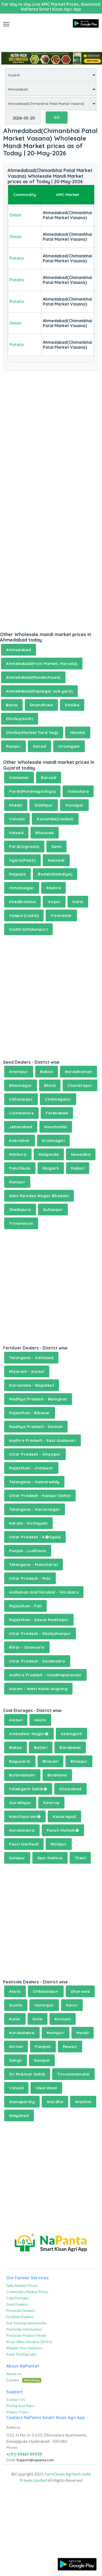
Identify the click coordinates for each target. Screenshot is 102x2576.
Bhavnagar (20, 1085)
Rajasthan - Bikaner (29, 1412)
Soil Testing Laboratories (26, 2323)
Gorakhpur (20, 1802)
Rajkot (77, 1168)
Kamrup (51, 1802)
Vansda (17, 818)
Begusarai (20, 1761)
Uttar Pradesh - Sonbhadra (37, 1661)
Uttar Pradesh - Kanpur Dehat (40, 1495)
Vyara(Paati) (22, 860)
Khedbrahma (22, 901)
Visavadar (61, 915)
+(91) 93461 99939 (24, 2454)
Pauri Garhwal (24, 1844)
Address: (13, 2427)
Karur (72, 2005)
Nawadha (81, 1154)
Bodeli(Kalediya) (55, 874)
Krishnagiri (53, 1140)
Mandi (82, 2032)
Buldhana (57, 1775)
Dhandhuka (41, 704)
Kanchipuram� (25, 1816)
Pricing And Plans (20, 2405)
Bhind (50, 1085)
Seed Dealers (17, 2304)
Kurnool (63, 2018)
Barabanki (70, 1747)
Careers (23, 2380)
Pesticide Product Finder (26, 2335)
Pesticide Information (24, 2329)
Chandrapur (80, 1085)
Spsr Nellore (50, 1857)
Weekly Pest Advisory (24, 2348)
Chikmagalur (58, 1099)
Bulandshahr (22, 1775)
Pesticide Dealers (20, 2310)
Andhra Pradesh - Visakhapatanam (45, 1674)
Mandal (77, 732)
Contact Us (15, 2399)
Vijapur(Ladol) (24, 915)
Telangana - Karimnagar (34, 1509)
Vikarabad (46, 2087)
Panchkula (20, 1168)
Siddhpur (43, 805)
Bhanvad (44, 832)
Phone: (12, 2447)
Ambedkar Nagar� (29, 1733)
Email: (11, 2460)
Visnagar (74, 805)
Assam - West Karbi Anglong (38, 1688)
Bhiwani (51, 1761)
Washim (83, 2101)
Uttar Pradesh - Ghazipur (35, 1454)
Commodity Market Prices (27, 2291)
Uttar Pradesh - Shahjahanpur (40, 1633)
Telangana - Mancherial (33, 1564)
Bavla (12, 704)
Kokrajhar (19, 1140)
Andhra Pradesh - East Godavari (42, 1440)
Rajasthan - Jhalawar (31, 1467)
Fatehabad (57, 1113)
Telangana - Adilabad (31, 1357)
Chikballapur (46, 1991)
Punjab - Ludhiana (27, 1550)
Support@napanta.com (35, 2460)
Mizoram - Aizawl (26, 1371)
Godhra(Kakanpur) (28, 929)
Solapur (17, 1857)
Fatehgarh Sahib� (28, 1788)
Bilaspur (78, 1761)
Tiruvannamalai (73, 2074)
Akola (40, 1719)
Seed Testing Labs (21, 2354)
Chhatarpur (21, 1099)
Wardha (55, 2101)
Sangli (15, 2060)
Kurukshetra (22, 1830)
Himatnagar (21, 887)
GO (56, 117)
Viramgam (69, 746)
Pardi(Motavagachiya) (32, 791)
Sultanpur (53, 1209)
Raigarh (51, 1168)
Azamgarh (71, 1733)
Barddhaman (78, 1071)
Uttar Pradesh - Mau (30, 1578)
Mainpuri (55, 2032)
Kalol (78, 901)
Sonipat (42, 2060)
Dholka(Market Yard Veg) (32, 732)
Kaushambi (55, 1126)
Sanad (39, 746)
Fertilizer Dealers (20, 2316)
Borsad (48, 777)
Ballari (41, 1747)
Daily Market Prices (22, 2285)
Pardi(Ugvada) (24, 846)
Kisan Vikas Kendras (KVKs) (29, 2341)
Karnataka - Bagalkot (31, 1385)
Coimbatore (21, 1113)
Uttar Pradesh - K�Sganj (35, 1536)
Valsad (16, 832)
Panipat (43, 2046)
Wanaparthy (22, 2101)
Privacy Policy (17, 2412)
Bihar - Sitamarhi (27, 1647)
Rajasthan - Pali (25, 1605)
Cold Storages (17, 2298)
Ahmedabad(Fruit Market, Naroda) (41, 663)
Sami (56, 846)
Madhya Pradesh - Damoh (36, 1426)
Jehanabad (20, 1126)
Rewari (70, 2046)
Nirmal (16, 2046)
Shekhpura (20, 1209)
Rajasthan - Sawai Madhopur (39, 1619)
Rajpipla (17, 874)
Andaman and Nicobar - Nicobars (44, 1592)
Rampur (17, 1181)
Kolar (15, 2018)
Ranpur (13, 746)
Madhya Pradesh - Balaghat (38, 1399)
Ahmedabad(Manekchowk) (33, 677)
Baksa (46, 1071)
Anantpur (18, 1071)
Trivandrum (21, 1223)
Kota (38, 2018)
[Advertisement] (51, 37)
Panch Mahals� (63, 1830)
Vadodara (78, 791)
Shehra (53, 887)
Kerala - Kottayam (28, 1523)
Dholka (72, 704)
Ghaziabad (70, 1788)
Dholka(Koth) (19, 718)
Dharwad (80, 1991)
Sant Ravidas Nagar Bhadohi (39, 1195)
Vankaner (19, 777)
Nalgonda (49, 1154)
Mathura (18, 1154)
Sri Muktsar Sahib (27, 2074)
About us (13, 2373)
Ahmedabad (18, 649)
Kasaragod (64, 1816)
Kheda (15, 805)
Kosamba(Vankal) (55, 818)
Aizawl (15, 1719)
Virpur (54, 901)
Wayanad (19, 2115)
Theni (80, 1857)
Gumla (15, 2005)
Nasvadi (56, 860)
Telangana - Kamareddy (34, 1481)
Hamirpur (44, 2005)
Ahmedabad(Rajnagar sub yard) (39, 691)
